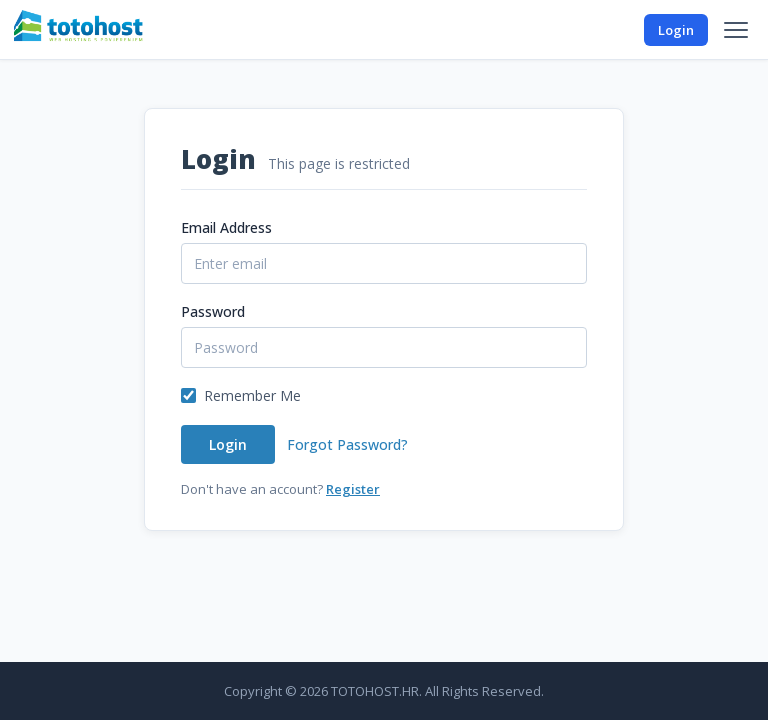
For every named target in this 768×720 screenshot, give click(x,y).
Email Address (226, 227)
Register (353, 489)
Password (213, 311)
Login (676, 30)
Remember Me (252, 395)
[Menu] (736, 30)
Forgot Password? (347, 444)
